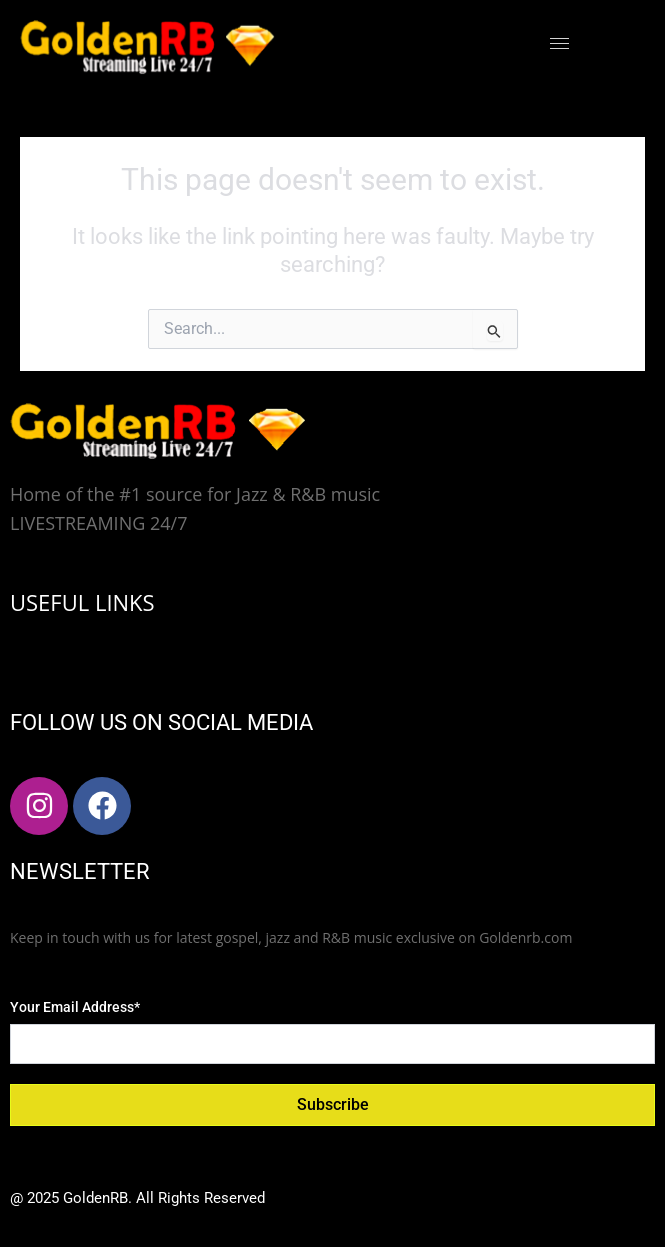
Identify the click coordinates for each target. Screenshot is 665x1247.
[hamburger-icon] (559, 43)
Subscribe (333, 1104)
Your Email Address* (75, 1007)
